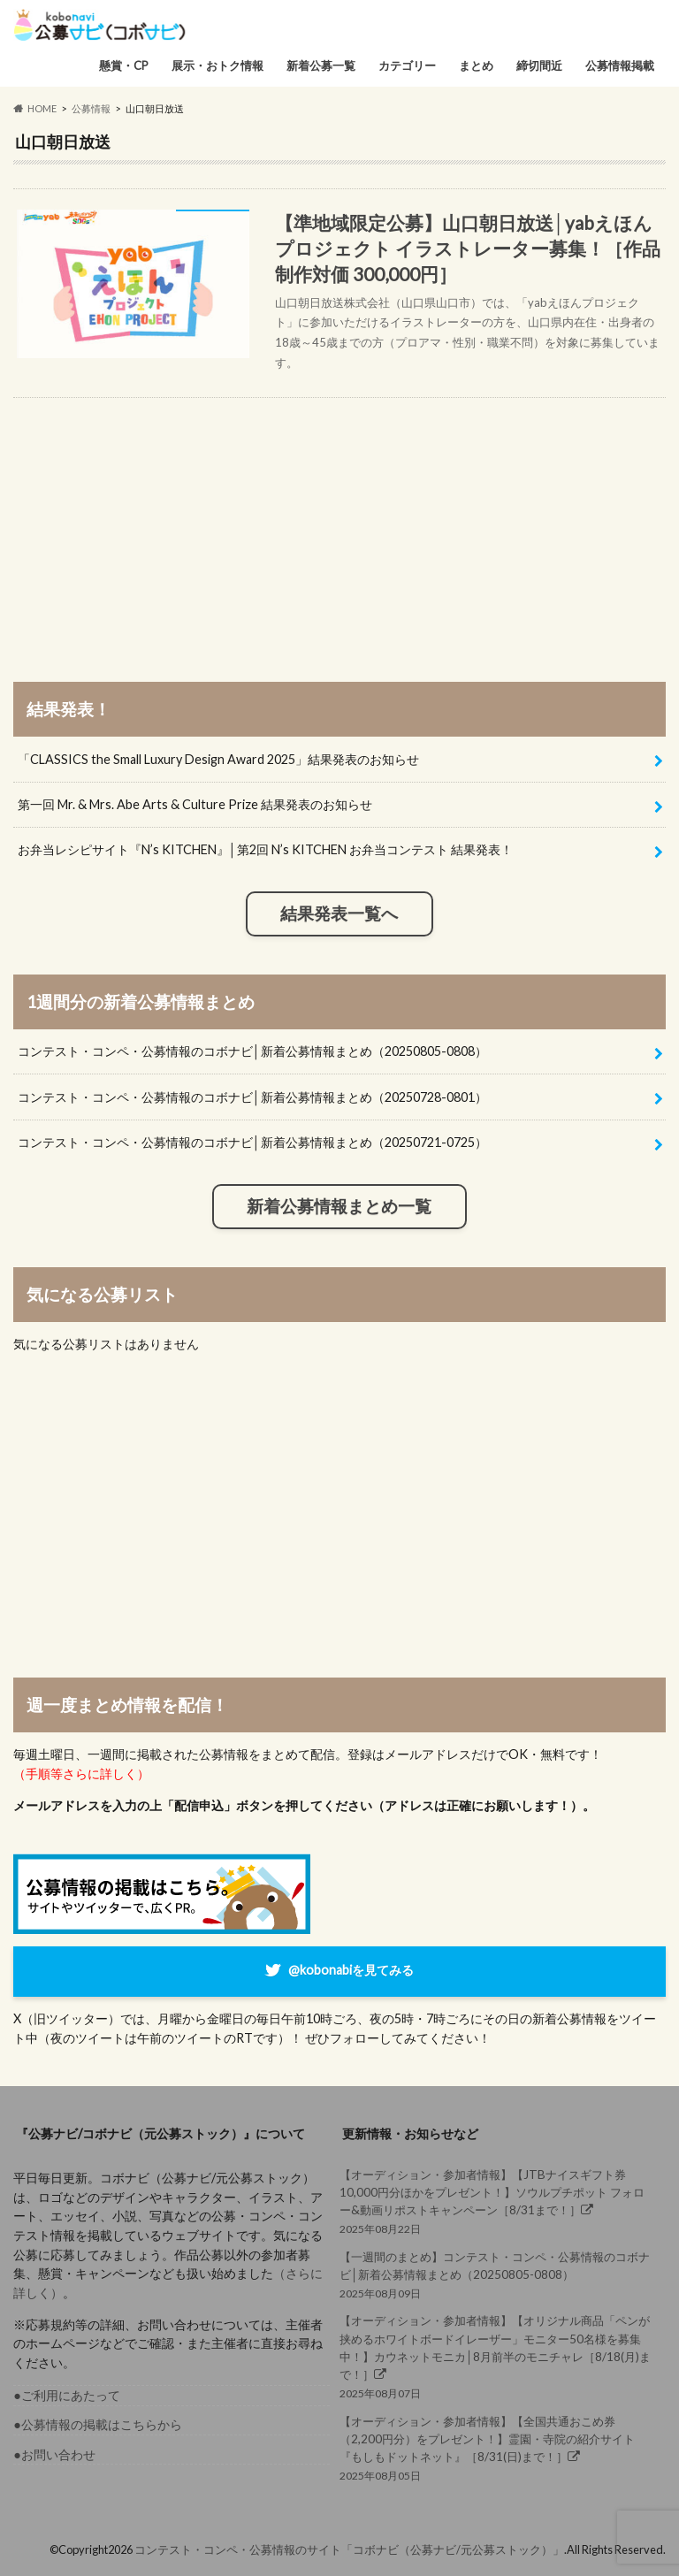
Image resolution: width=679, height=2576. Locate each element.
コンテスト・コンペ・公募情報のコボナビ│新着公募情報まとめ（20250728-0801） (252, 1097)
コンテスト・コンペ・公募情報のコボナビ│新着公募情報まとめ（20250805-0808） (252, 1051)
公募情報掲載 (619, 65)
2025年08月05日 (498, 2447)
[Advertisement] (339, 522)
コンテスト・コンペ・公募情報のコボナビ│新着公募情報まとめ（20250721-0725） (252, 1142)
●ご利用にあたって (66, 2395)
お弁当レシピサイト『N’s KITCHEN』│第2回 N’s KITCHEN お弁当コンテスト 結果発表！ (265, 849)
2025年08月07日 (498, 2356)
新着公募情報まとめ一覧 (339, 1206)
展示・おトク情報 (217, 65)
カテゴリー (407, 65)
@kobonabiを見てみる (351, 1969)
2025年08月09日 (498, 2274)
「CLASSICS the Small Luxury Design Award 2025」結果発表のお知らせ (218, 759)
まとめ (476, 65)
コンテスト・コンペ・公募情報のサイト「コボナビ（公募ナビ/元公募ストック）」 (349, 2549)
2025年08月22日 (498, 2201)
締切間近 (539, 65)
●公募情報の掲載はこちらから (97, 2424)
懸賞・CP (124, 65)
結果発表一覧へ (339, 913)
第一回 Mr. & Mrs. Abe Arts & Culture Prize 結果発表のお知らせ (195, 804)
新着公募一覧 (320, 65)
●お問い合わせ (54, 2454)
